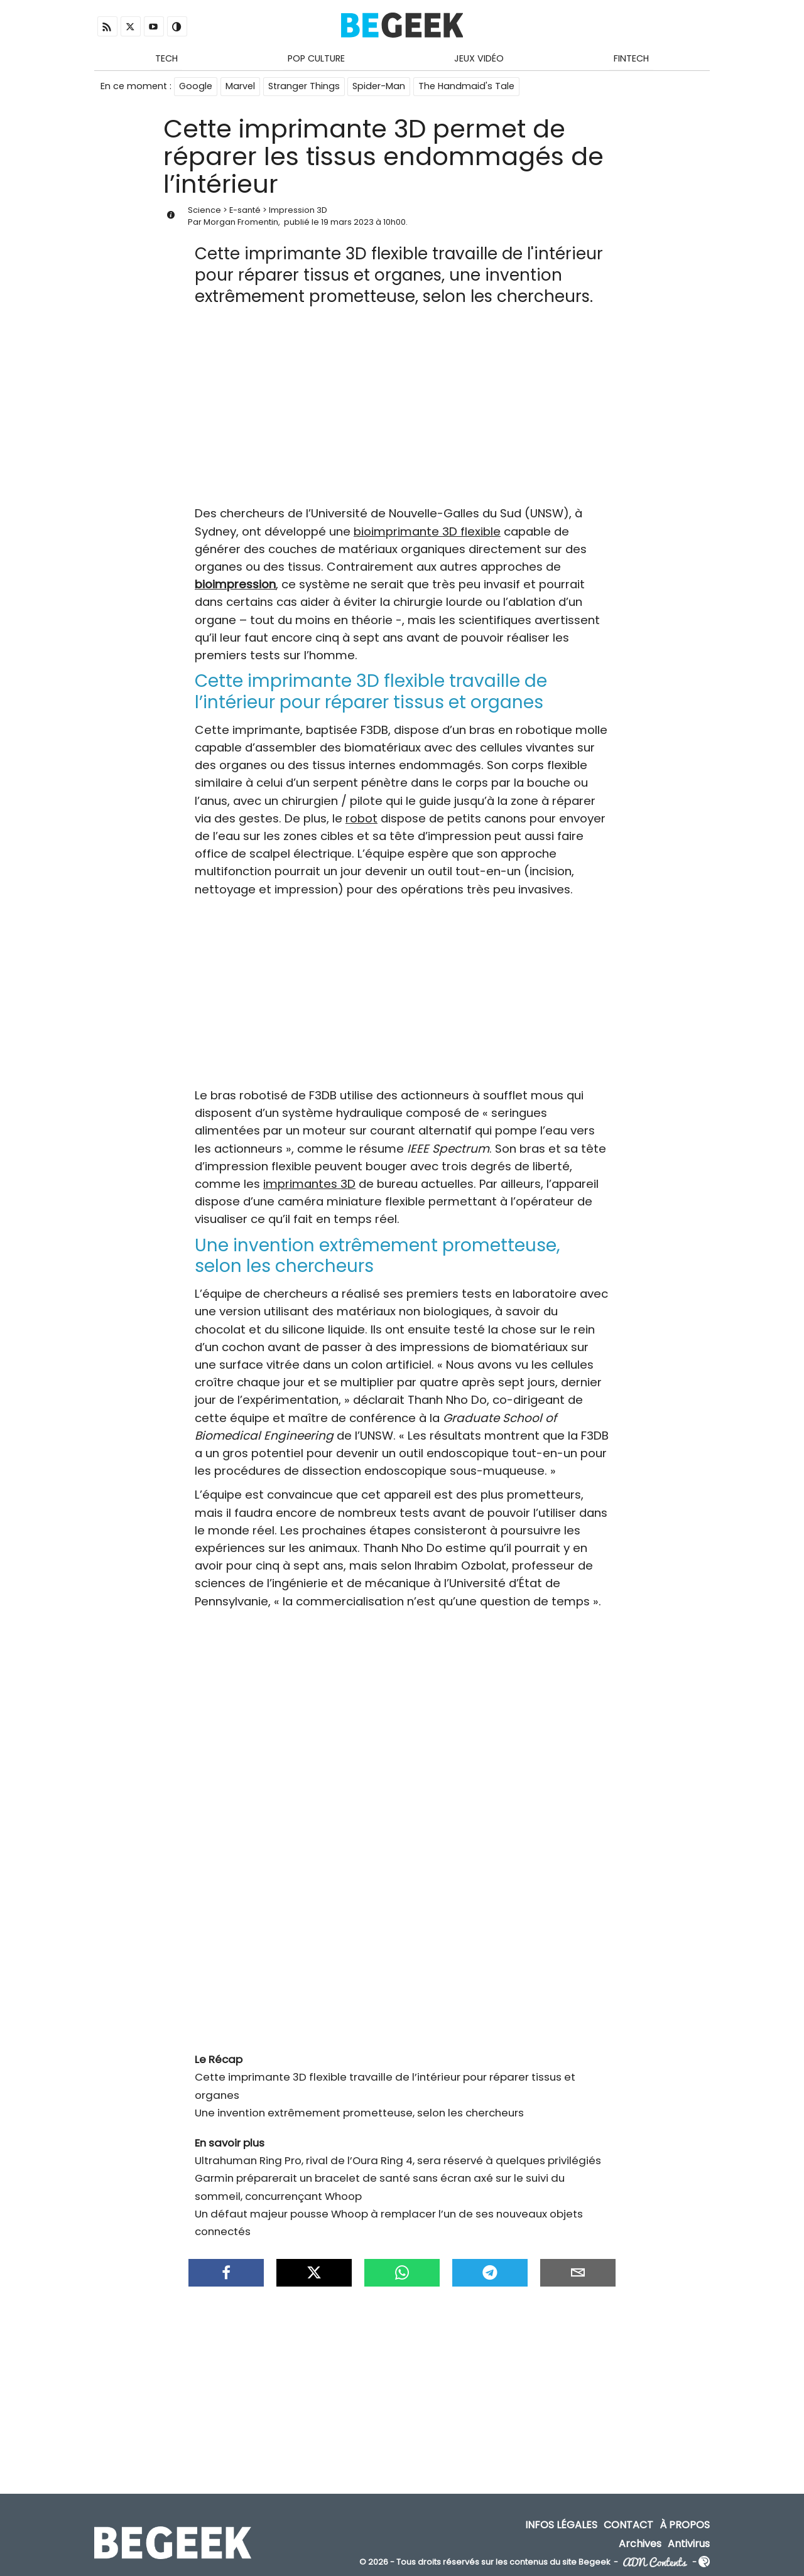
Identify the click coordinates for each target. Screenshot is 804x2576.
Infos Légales (561, 2526)
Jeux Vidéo (479, 58)
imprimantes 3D (309, 1184)
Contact (628, 2526)
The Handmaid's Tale (467, 86)
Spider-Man (379, 86)
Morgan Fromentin (241, 222)
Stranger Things (304, 86)
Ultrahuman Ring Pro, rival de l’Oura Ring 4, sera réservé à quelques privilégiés (398, 2161)
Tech (166, 58)
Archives (640, 2544)
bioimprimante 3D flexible (427, 532)
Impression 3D (298, 210)
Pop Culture (316, 58)
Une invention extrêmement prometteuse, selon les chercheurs (359, 2113)
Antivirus (689, 2544)
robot (361, 819)
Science (204, 210)
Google (195, 86)
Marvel (240, 86)
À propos (685, 2526)
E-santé (245, 210)
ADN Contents (655, 2563)
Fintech (631, 58)
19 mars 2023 (347, 222)
